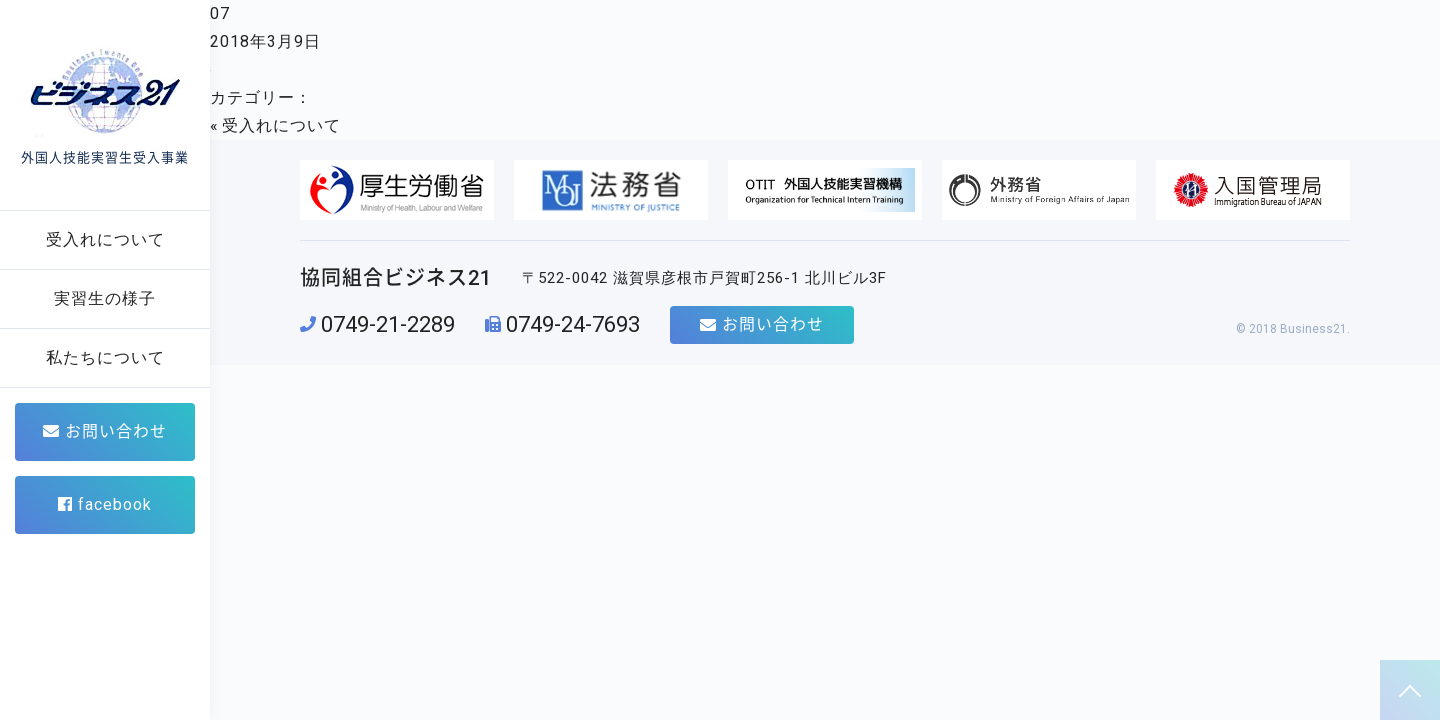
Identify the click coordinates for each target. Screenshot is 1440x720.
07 (220, 13)
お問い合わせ (105, 431)
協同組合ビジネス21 (396, 278)
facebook (105, 504)
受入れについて (281, 125)
